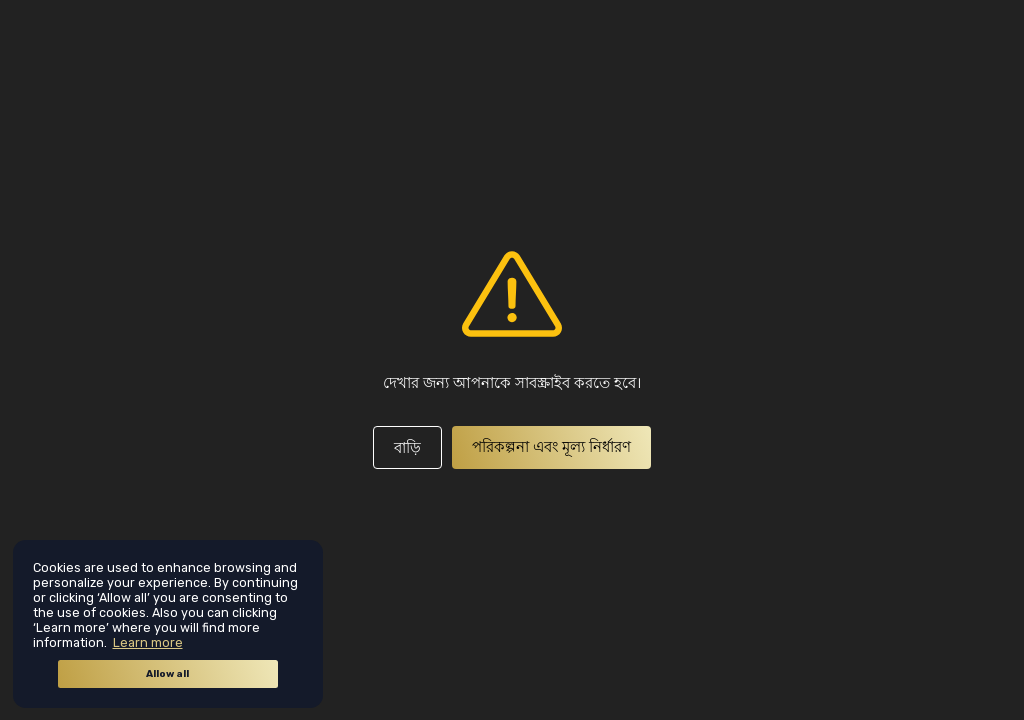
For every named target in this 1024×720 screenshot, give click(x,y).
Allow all (167, 674)
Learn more (148, 642)
